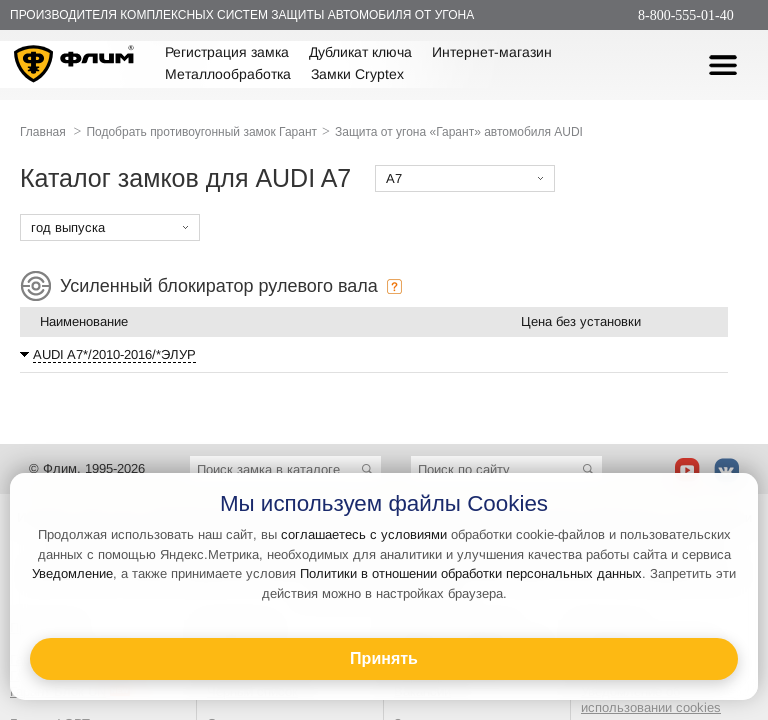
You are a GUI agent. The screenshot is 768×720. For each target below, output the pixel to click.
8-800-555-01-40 (686, 15)
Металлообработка (228, 74)
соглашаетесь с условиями (364, 534)
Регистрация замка (227, 52)
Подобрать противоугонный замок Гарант (201, 132)
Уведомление (72, 573)
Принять (384, 658)
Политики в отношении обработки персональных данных (471, 573)
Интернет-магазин (492, 52)
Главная (43, 132)
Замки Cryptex (357, 74)
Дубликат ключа (360, 52)
